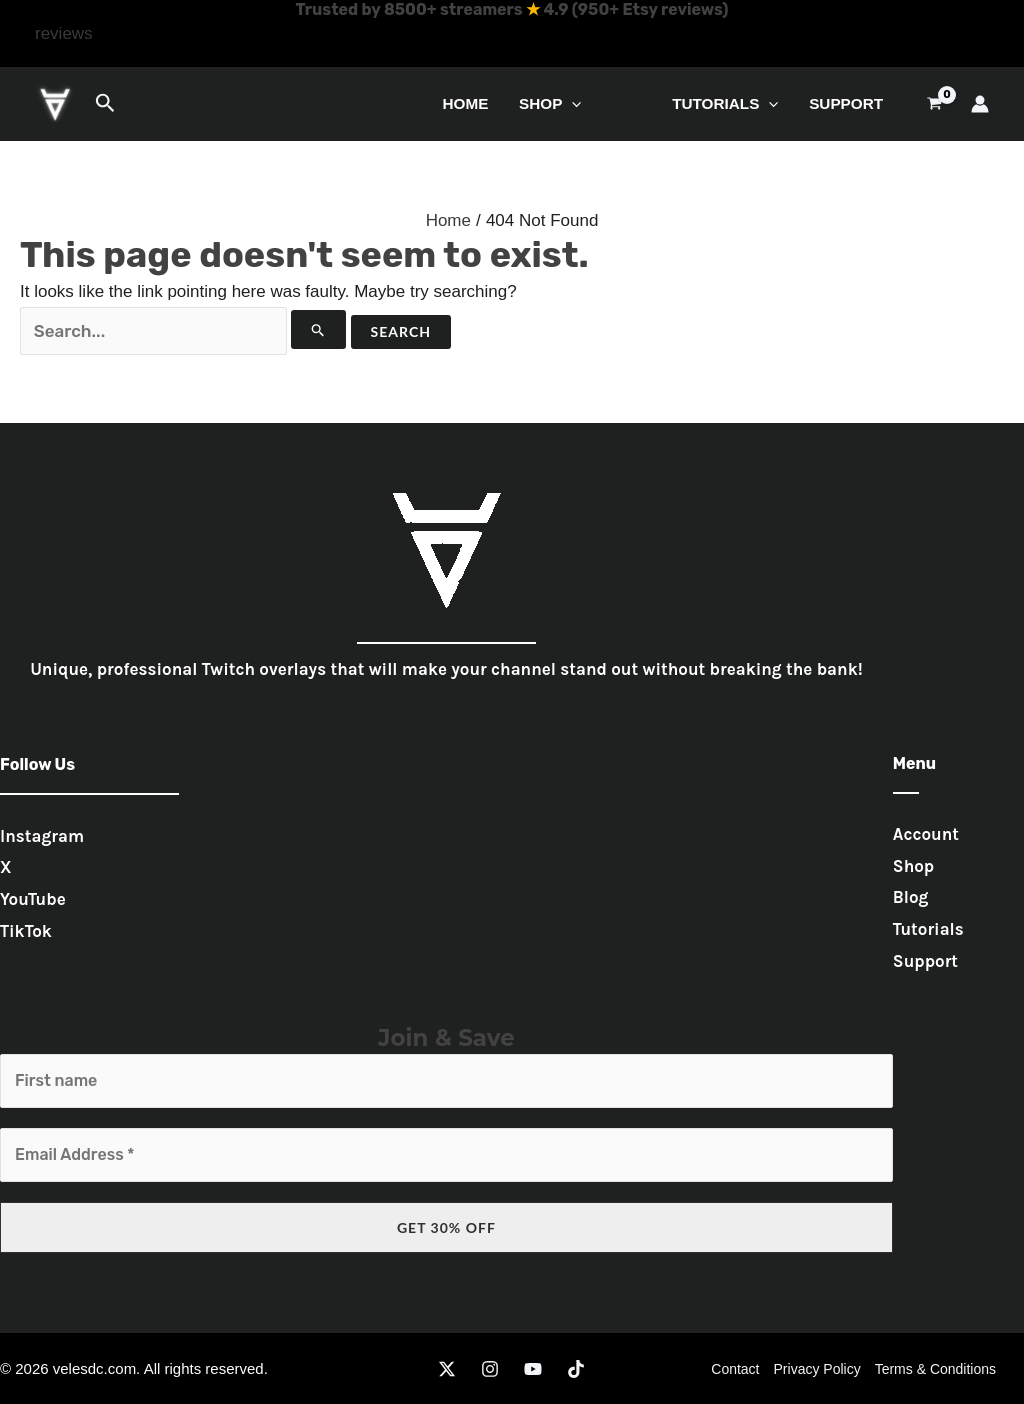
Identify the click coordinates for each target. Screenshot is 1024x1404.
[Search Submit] (318, 329)
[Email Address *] (446, 1155)
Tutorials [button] (725, 103)
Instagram (42, 836)
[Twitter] (447, 1369)
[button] (64, 34)
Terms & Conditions (935, 1369)
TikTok (26, 931)
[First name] (446, 1081)
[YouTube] (533, 1369)
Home (465, 103)
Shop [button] (550, 103)
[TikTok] (576, 1369)
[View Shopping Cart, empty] (934, 103)
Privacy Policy (817, 1369)
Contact (735, 1369)
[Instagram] (490, 1369)
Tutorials (928, 929)
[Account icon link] (980, 104)
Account (926, 834)
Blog (911, 897)
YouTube (33, 899)
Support (846, 103)
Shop (913, 866)
